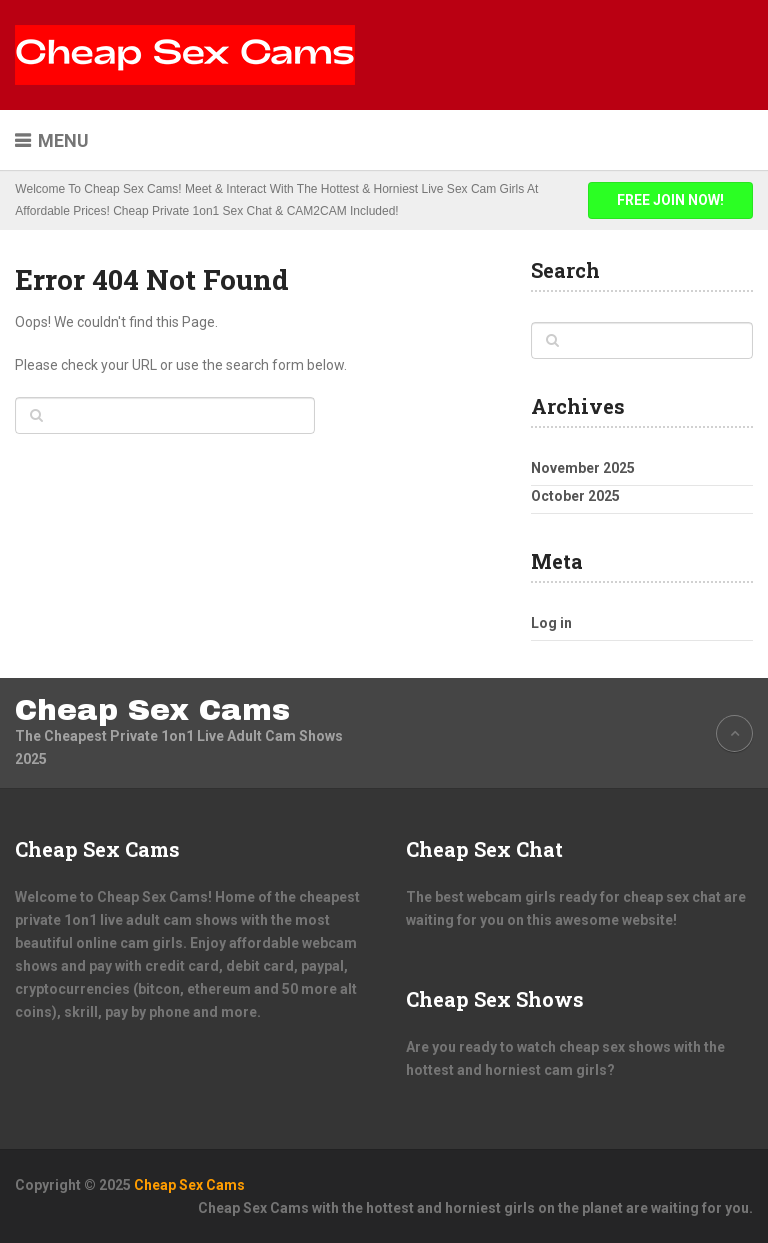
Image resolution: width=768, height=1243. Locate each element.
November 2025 (583, 468)
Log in (551, 623)
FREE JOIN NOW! (670, 200)
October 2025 (575, 496)
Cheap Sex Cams (152, 710)
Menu (63, 140)
